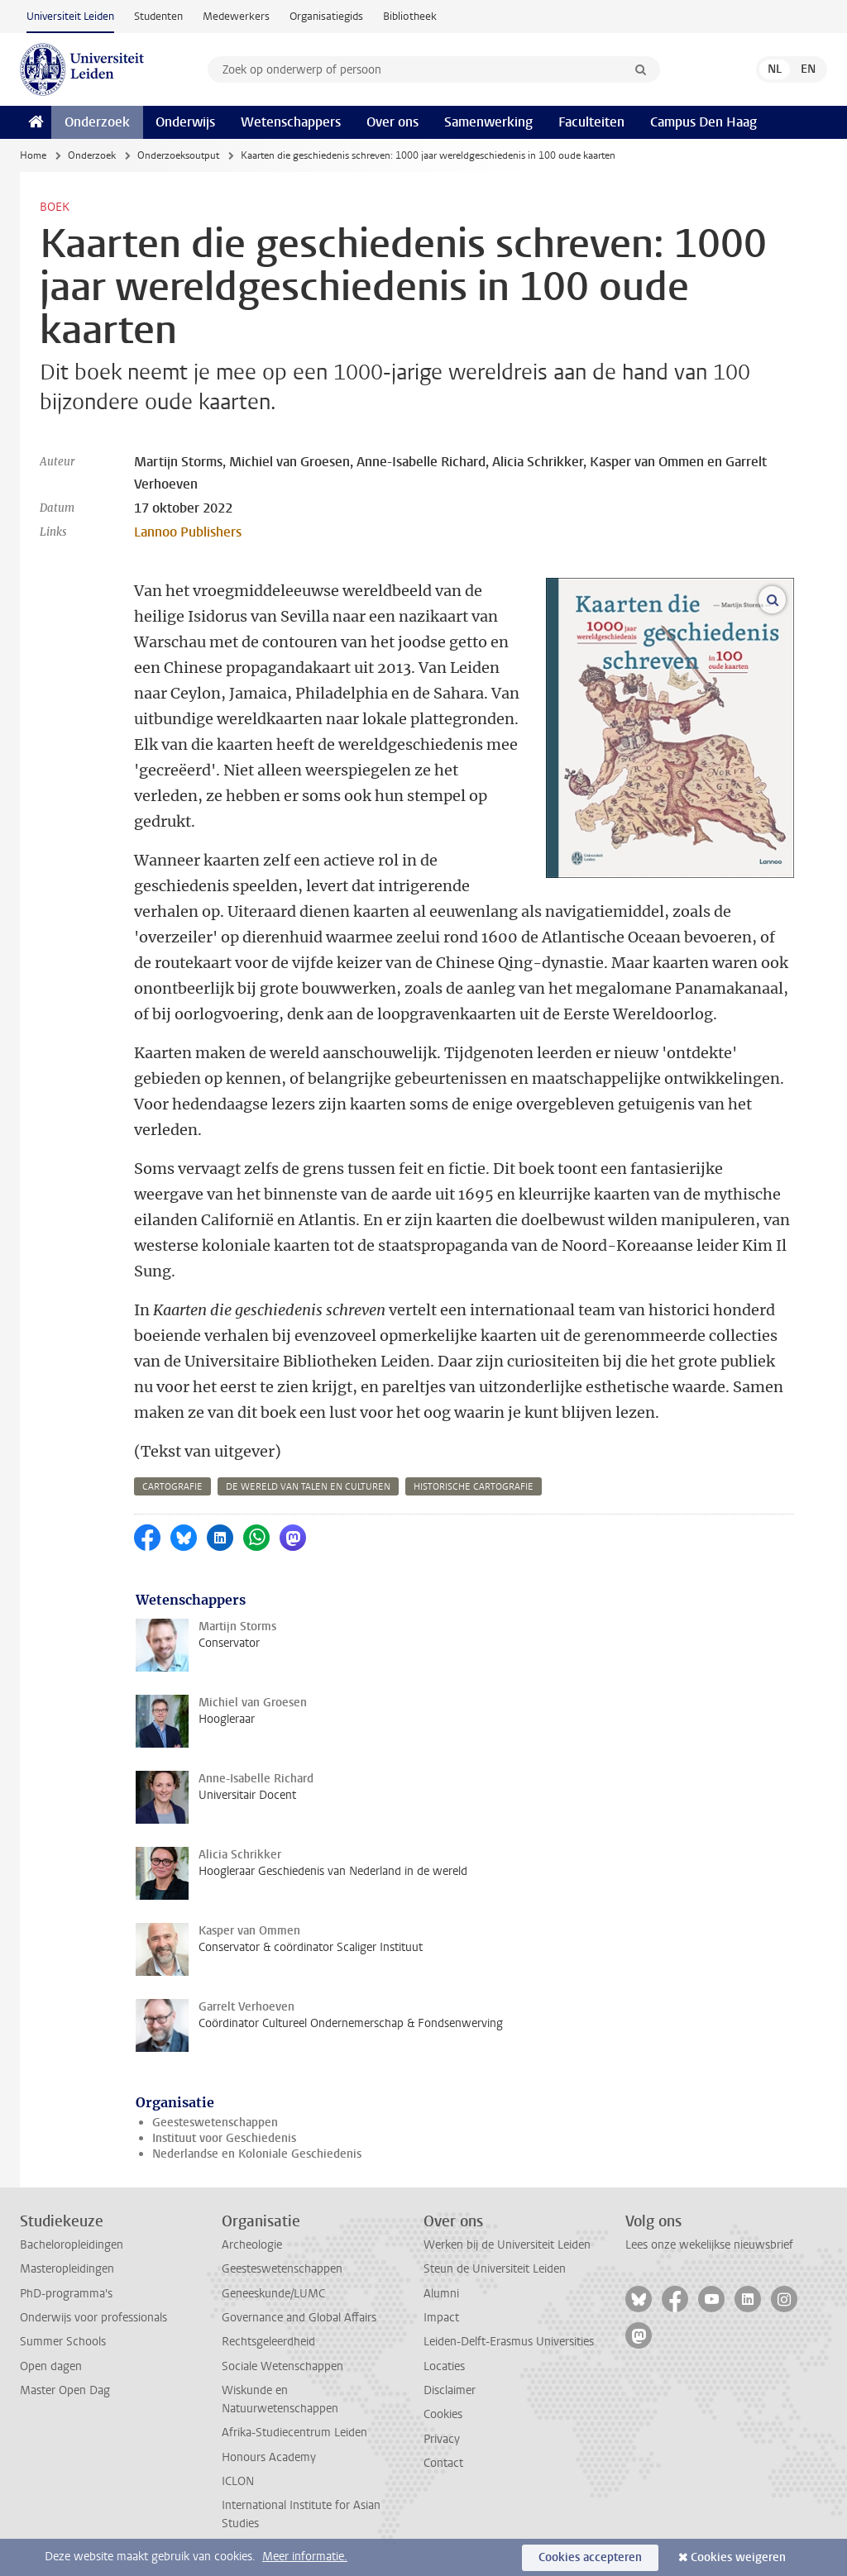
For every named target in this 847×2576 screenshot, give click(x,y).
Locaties (444, 2366)
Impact (441, 2318)
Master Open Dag (65, 2390)
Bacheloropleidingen (71, 2245)
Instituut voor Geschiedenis (224, 2138)
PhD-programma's (66, 2294)
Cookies (443, 2414)
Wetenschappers (291, 122)
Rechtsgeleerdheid (268, 2341)
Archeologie (252, 2245)
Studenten (158, 16)
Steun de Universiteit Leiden (495, 2269)
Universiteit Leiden (70, 16)
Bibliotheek (410, 16)
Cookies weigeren (738, 2557)
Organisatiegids (326, 16)
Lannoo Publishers (188, 532)
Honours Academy (269, 2457)
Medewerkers (236, 16)
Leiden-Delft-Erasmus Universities (509, 2341)
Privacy (442, 2439)
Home (33, 155)
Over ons (392, 122)
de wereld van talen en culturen (308, 1487)
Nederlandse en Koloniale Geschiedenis (256, 2154)
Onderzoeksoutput (178, 155)
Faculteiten (591, 122)
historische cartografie (474, 1487)
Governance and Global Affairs (299, 2318)
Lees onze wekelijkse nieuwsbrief (709, 2245)
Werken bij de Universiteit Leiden (507, 2245)
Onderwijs (185, 122)
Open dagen (51, 2366)
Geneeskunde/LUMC (273, 2294)
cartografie (172, 1487)
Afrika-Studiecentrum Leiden (294, 2432)
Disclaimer (450, 2390)
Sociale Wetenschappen (282, 2366)
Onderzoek (97, 122)
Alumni (441, 2294)
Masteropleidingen (67, 2269)
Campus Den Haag (703, 122)
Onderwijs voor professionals (93, 2318)
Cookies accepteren (590, 2557)
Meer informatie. (304, 2556)
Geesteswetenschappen (215, 2122)
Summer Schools (63, 2341)
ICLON (238, 2481)
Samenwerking (488, 122)
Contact (443, 2463)
